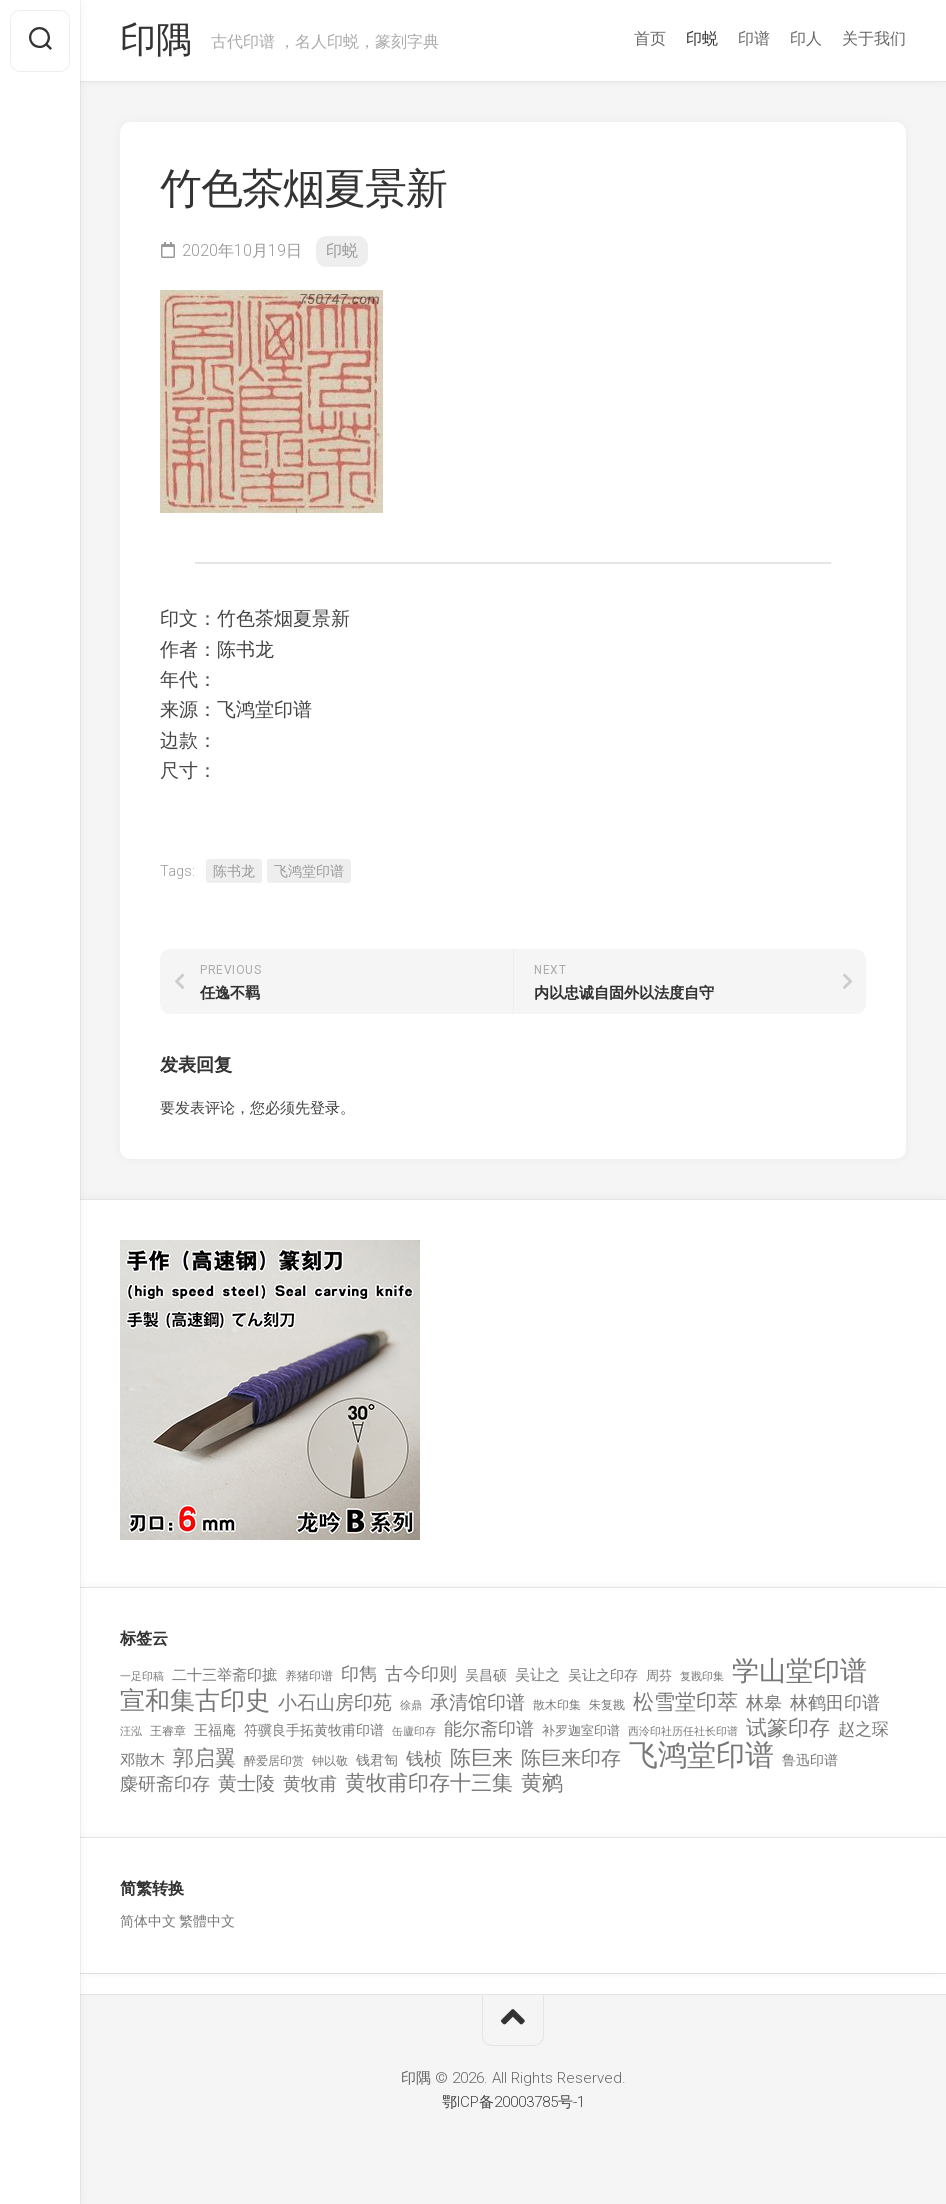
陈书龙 (234, 871)
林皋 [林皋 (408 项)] (764, 1702)
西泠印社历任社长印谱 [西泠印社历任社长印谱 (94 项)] (683, 1731)
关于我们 (874, 38)
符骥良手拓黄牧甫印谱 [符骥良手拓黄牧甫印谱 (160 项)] (314, 1730)
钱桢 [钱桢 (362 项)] (424, 1758)
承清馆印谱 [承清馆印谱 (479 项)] (477, 1703)
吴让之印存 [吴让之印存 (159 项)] (603, 1675)
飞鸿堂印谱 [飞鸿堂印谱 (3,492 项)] (701, 1755)
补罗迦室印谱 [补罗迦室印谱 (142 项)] (581, 1730)
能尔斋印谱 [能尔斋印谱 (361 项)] (489, 1728)
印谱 (754, 38)
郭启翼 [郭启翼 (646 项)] (204, 1758)
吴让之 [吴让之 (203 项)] (537, 1675)
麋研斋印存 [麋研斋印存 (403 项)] (165, 1783)
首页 (650, 38)
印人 (806, 38)
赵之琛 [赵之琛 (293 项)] (863, 1729)
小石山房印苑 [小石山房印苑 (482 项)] (335, 1703)
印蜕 (702, 38)
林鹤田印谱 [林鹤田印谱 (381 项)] (835, 1702)
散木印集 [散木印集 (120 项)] (557, 1705)
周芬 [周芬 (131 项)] (659, 1675)
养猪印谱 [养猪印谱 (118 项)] (309, 1676)
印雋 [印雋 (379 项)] (359, 1673)
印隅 (155, 41)
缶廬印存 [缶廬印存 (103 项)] (414, 1731)
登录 (325, 1108)
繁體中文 (207, 1921)
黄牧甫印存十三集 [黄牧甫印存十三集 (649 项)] (429, 1783)
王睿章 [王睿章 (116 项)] (168, 1731)
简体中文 (148, 1921)
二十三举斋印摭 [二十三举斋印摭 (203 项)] (224, 1675)
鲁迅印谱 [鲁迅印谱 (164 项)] (810, 1760)
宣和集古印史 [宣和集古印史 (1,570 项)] (195, 1700)
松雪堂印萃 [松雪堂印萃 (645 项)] (685, 1702)
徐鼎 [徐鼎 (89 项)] (411, 1705)
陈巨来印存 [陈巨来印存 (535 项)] (571, 1759)
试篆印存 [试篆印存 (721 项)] (788, 1728)
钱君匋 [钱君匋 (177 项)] (377, 1760)
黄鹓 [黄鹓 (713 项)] (542, 1783)
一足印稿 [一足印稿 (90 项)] (142, 1676)
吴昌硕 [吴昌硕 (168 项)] (486, 1675)
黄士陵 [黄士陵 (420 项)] (246, 1784)
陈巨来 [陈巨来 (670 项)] (481, 1758)
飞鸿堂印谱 (309, 871)
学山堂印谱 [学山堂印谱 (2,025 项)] (799, 1671)
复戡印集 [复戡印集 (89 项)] (702, 1676)
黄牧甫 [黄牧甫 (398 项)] (310, 1783)
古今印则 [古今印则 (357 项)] (421, 1674)
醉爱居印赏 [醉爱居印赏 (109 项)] (274, 1761)
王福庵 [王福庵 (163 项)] (215, 1730)
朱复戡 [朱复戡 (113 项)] (607, 1705)
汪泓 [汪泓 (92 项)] (131, 1731)
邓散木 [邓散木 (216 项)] (142, 1760)
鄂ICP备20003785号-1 (513, 2102)
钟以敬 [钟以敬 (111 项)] (330, 1761)
